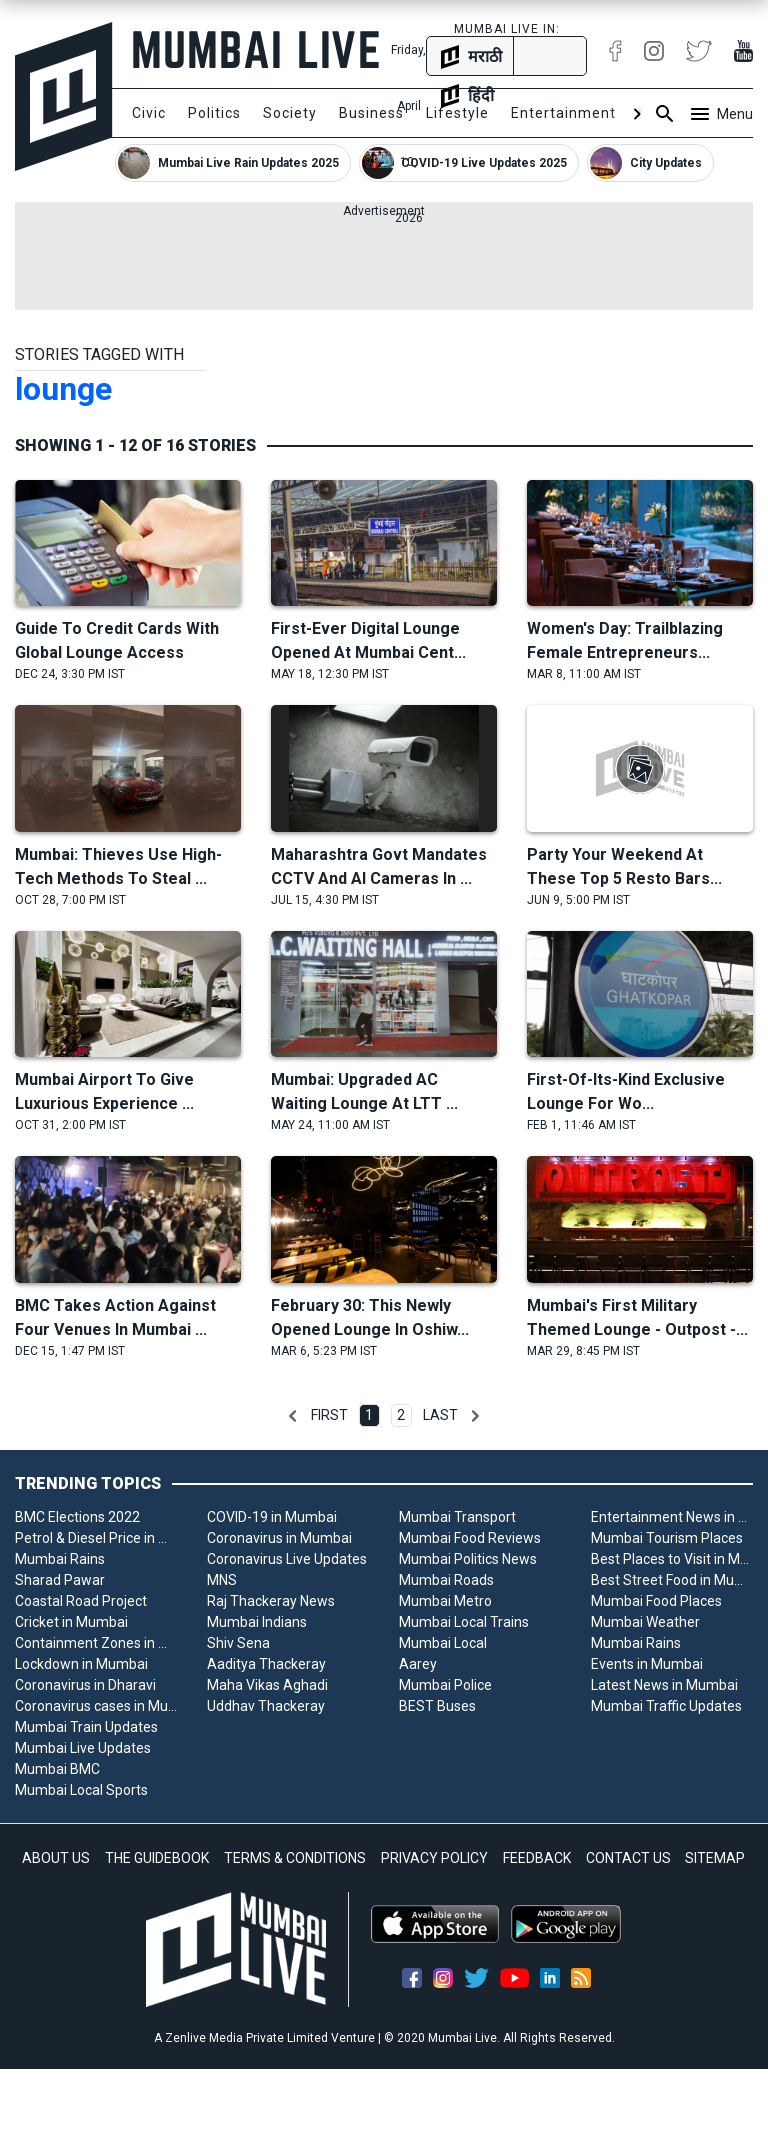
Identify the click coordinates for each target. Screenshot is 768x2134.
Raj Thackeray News (271, 1601)
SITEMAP (715, 1858)
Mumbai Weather (645, 1622)
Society (290, 113)
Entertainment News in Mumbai (672, 1517)
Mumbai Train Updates (86, 1727)
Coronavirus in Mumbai (279, 1538)
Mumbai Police (445, 1685)
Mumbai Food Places (656, 1601)
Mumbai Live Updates (83, 1748)
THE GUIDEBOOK (157, 1858)
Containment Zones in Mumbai (96, 1643)
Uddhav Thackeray (266, 1706)
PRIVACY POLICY (434, 1858)
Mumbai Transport (457, 1517)
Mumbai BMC (57, 1769)
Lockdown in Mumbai (81, 1664)
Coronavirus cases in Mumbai (96, 1706)
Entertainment (563, 113)
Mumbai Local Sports (81, 1790)
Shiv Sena (238, 1643)
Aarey (418, 1664)
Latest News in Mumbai (664, 1685)
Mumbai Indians (257, 1622)
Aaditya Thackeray (266, 1664)
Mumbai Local (443, 1643)
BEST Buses (437, 1706)
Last (440, 1415)
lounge (63, 389)
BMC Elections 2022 (77, 1517)
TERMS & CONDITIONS (295, 1858)
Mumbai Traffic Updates (666, 1706)
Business (371, 113)
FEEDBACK (537, 1858)
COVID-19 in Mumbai (272, 1517)
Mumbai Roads (446, 1580)
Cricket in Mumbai (71, 1622)
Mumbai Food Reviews (470, 1538)
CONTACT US (628, 1858)
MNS (222, 1580)
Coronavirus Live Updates (287, 1559)
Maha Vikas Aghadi (267, 1685)
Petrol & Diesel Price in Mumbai (96, 1538)
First (329, 1415)
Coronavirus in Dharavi (85, 1685)
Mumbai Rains (60, 1559)
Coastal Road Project (81, 1601)
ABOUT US (56, 1858)
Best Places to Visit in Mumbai (672, 1559)
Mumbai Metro (445, 1601)
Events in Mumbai (647, 1664)
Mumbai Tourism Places (667, 1538)
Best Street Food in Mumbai (672, 1580)
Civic (149, 113)
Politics (214, 113)
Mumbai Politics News (468, 1559)
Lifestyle (457, 113)
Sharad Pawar (60, 1580)
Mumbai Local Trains (464, 1622)
